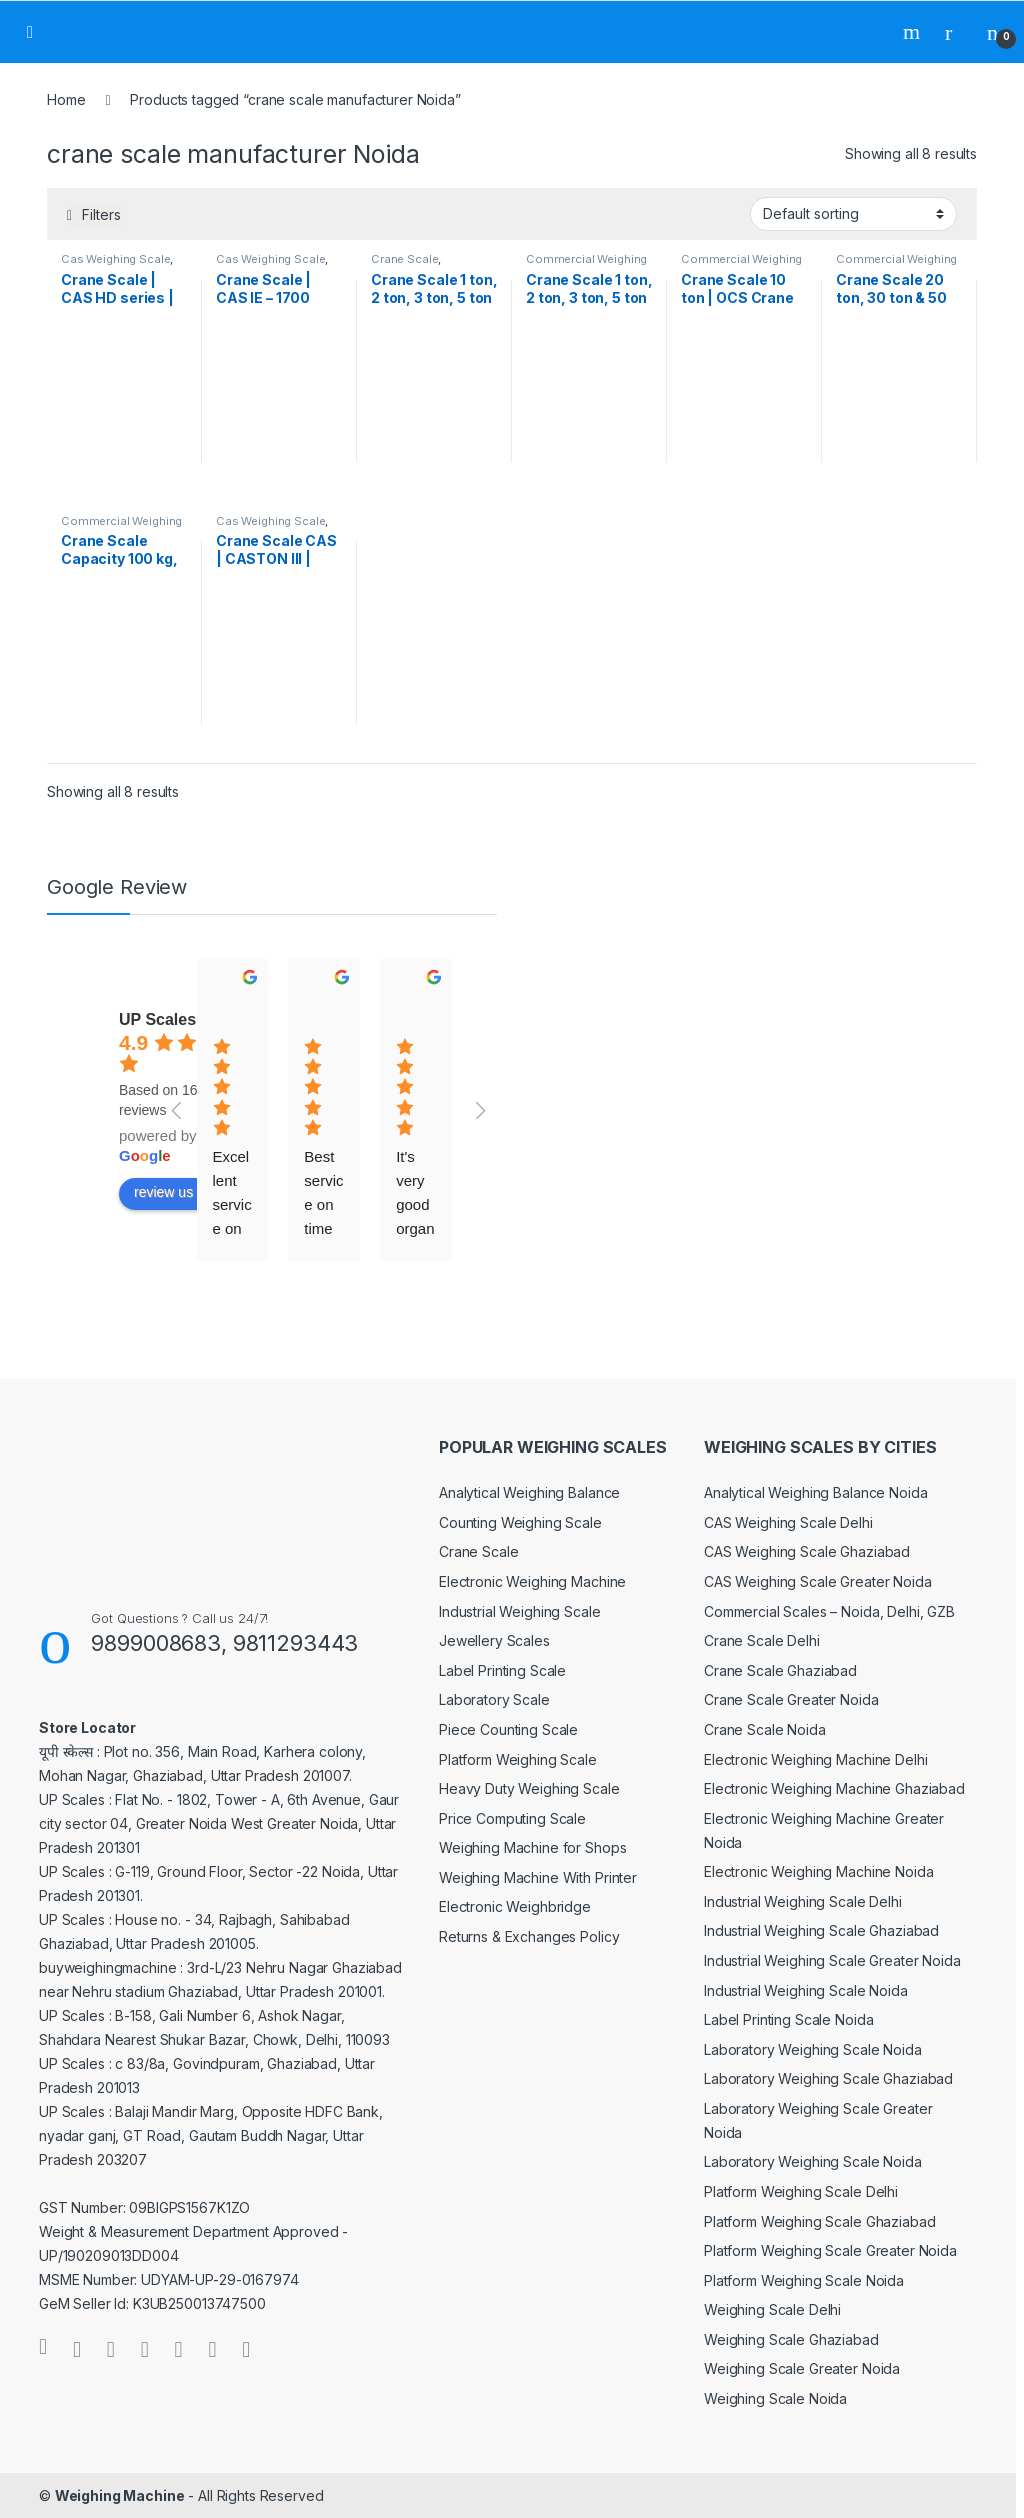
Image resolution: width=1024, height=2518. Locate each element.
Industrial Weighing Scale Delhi (803, 1901)
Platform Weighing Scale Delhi (801, 2191)
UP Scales (157, 1019)
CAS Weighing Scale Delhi (788, 1522)
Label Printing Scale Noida (788, 2019)
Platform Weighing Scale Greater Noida (830, 2250)
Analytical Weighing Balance (529, 1492)
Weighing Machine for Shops (532, 1847)
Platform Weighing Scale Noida (804, 2280)
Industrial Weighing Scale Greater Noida (832, 1960)
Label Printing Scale (502, 1670)
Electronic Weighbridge (515, 1906)
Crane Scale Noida (765, 1729)
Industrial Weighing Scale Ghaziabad (821, 1930)
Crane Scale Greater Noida (791, 1699)
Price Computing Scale (512, 1818)
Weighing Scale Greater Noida (802, 2368)
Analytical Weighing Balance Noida (815, 1492)
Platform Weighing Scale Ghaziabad (819, 2221)
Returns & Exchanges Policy (529, 1936)
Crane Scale (404, 259)
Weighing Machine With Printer (538, 1877)
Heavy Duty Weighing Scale (529, 1788)
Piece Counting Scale (508, 1729)
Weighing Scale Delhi (772, 2309)
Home (66, 99)
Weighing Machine (120, 2495)
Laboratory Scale (494, 1699)
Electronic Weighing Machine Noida (818, 1871)
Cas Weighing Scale (115, 259)
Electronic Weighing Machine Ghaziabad (834, 1788)
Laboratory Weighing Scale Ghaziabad (828, 2078)
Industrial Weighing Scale (520, 1611)
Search (914, 32)
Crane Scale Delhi (762, 1640)
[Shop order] (853, 214)
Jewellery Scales (494, 1640)
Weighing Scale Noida (775, 2398)
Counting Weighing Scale (520, 1522)
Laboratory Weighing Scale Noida (813, 2049)
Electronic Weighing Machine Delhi (815, 1759)
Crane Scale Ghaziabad (780, 1670)
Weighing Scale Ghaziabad (791, 2339)
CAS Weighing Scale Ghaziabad (807, 1551)
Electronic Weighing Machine (532, 1581)
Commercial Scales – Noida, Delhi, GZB (829, 1611)
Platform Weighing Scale (518, 1759)
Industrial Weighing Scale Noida (806, 1990)
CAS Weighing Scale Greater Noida (818, 1581)
